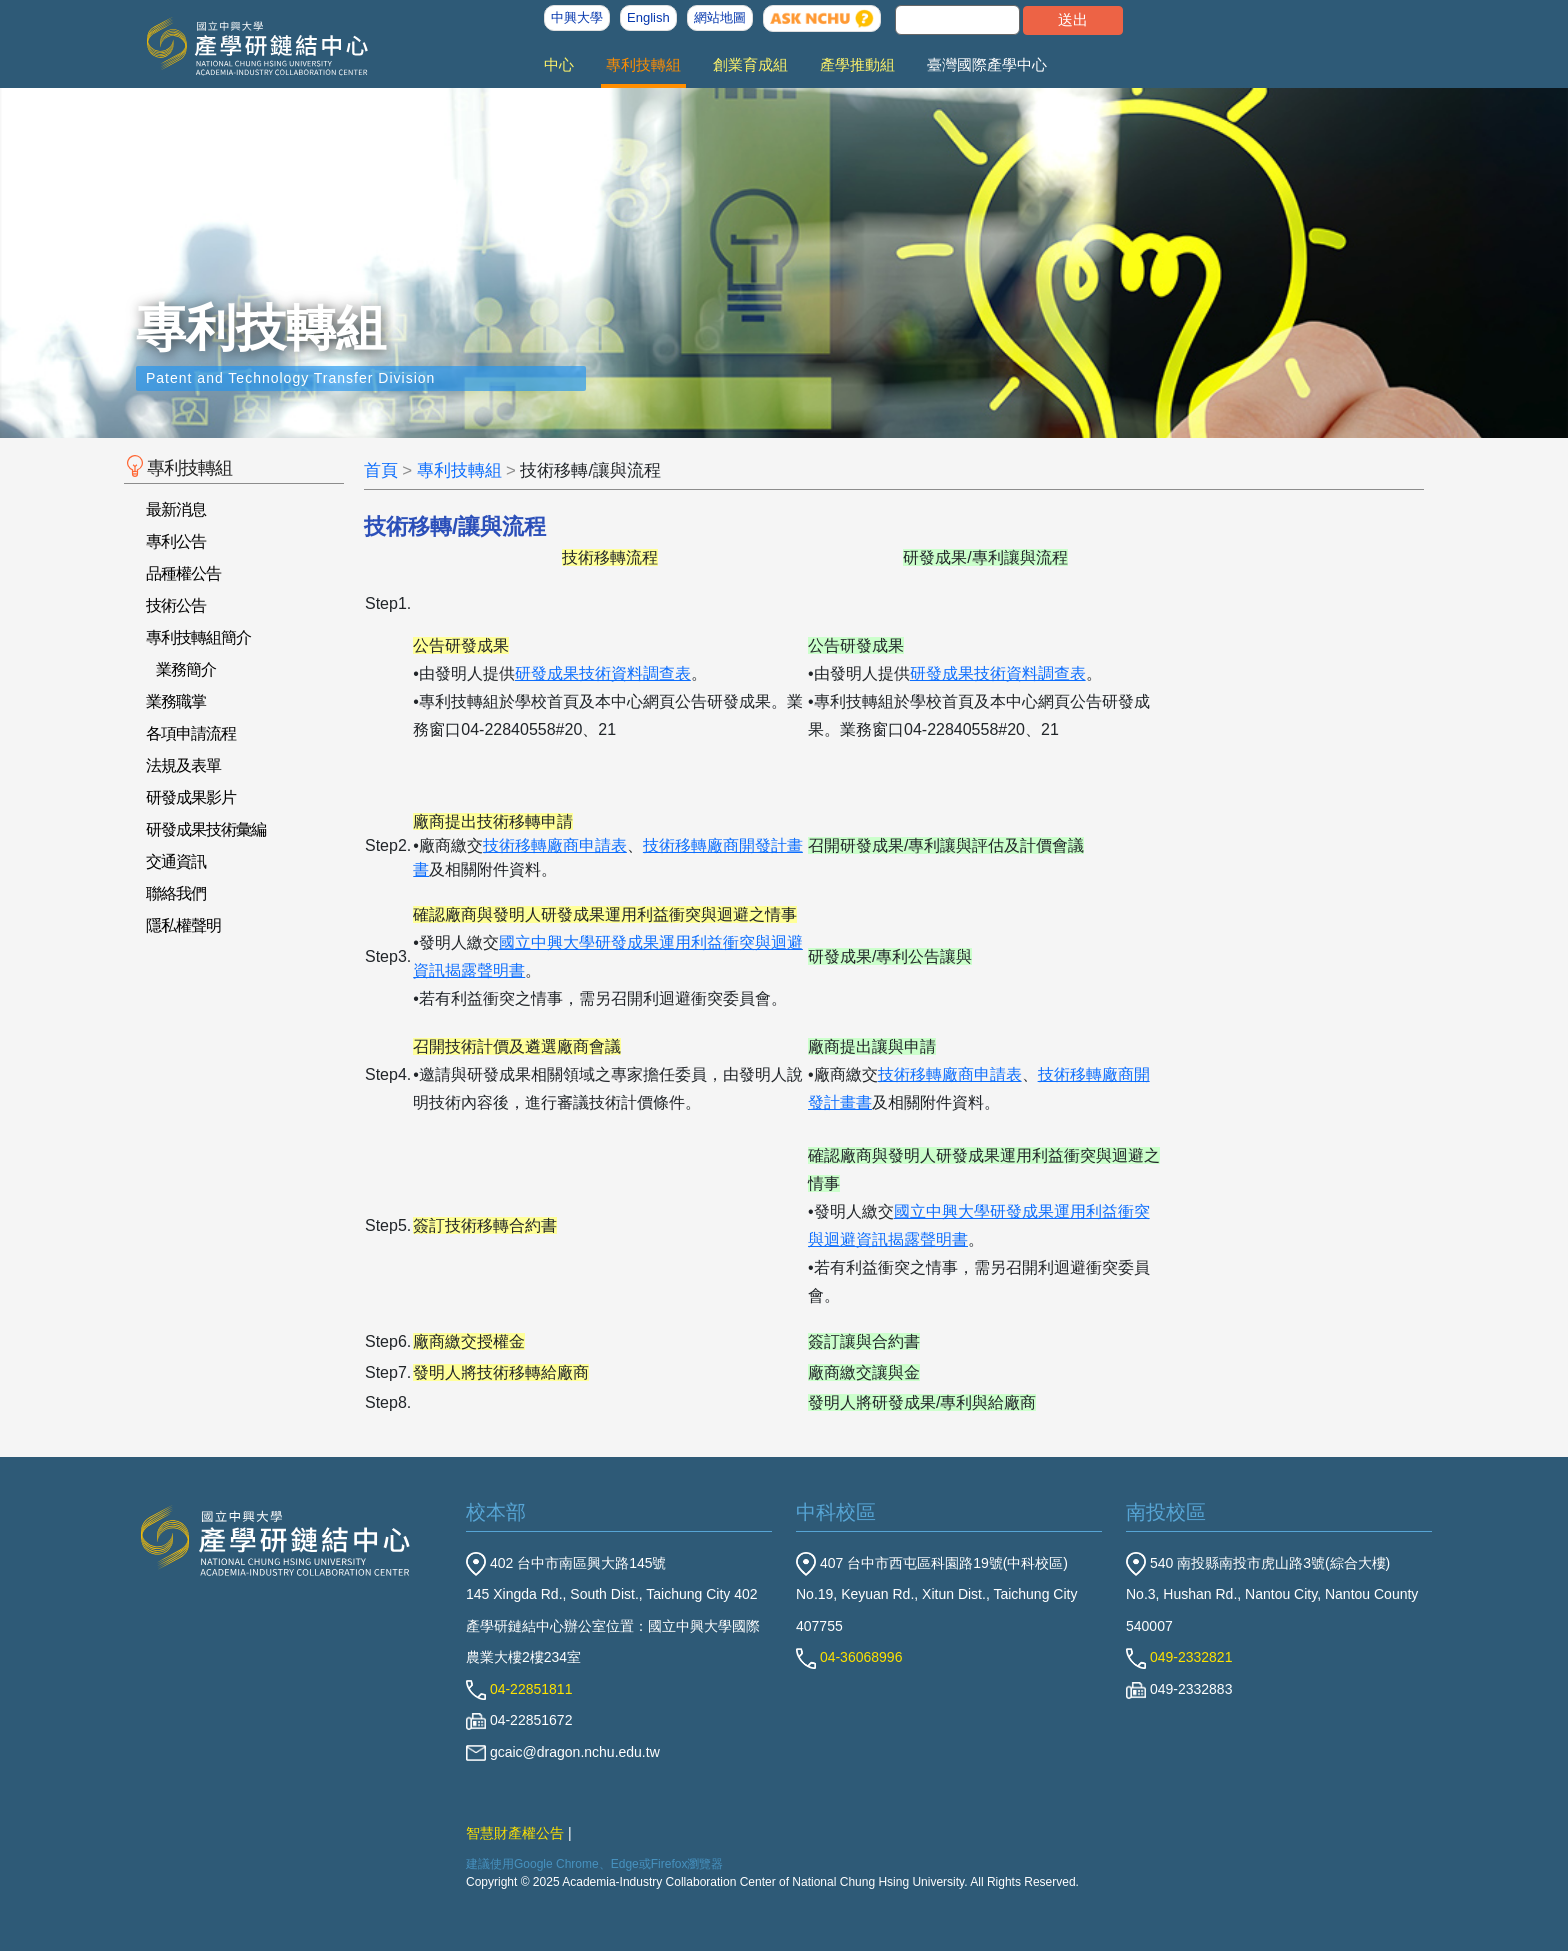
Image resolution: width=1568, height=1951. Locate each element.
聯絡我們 (176, 893)
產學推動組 (857, 64)
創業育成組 (750, 64)
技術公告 (176, 605)
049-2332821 (1179, 1657)
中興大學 (577, 17)
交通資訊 (176, 861)
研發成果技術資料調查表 (603, 673)
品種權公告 (183, 573)
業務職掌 (176, 701)
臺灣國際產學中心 (987, 64)
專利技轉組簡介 (198, 637)
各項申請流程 (191, 733)
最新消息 (176, 509)
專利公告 (176, 541)
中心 (559, 64)
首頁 (381, 470)
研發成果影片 (191, 797)
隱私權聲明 (183, 925)
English (648, 17)
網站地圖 (720, 17)
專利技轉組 (643, 64)
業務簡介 (186, 669)
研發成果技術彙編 (206, 829)
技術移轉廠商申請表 (555, 845)
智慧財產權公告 (515, 1833)
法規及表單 (183, 765)
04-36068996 (849, 1657)
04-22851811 (519, 1689)
